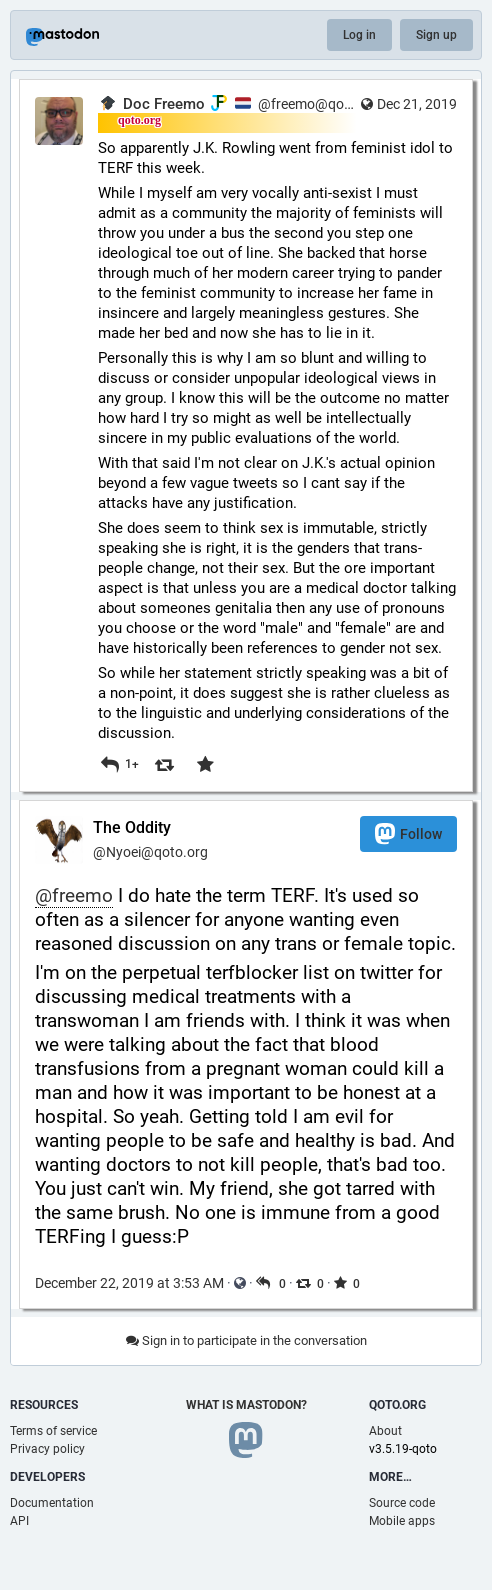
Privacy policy (47, 1449)
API (19, 1521)
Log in (359, 35)
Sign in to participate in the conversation (246, 1340)
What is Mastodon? (246, 1405)
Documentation (52, 1503)
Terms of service (53, 1431)
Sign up (436, 35)
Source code (402, 1503)
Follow (408, 833)
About (385, 1431)
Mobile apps (402, 1521)
